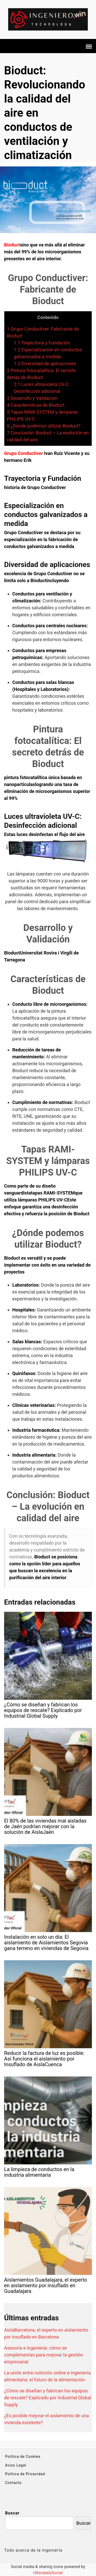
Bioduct (12, 244)
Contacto (13, 2483)
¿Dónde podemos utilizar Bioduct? (43, 426)
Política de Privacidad (25, 2474)
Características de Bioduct (36, 405)
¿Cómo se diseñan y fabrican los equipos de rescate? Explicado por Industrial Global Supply (47, 2397)
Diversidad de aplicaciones (45, 363)
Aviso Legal (15, 2465)
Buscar (12, 2513)
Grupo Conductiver (23, 453)
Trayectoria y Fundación (42, 342)
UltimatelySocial (48, 2572)
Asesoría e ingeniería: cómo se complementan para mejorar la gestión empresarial (43, 2354)
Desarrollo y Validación (32, 398)
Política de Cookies (22, 2456)
